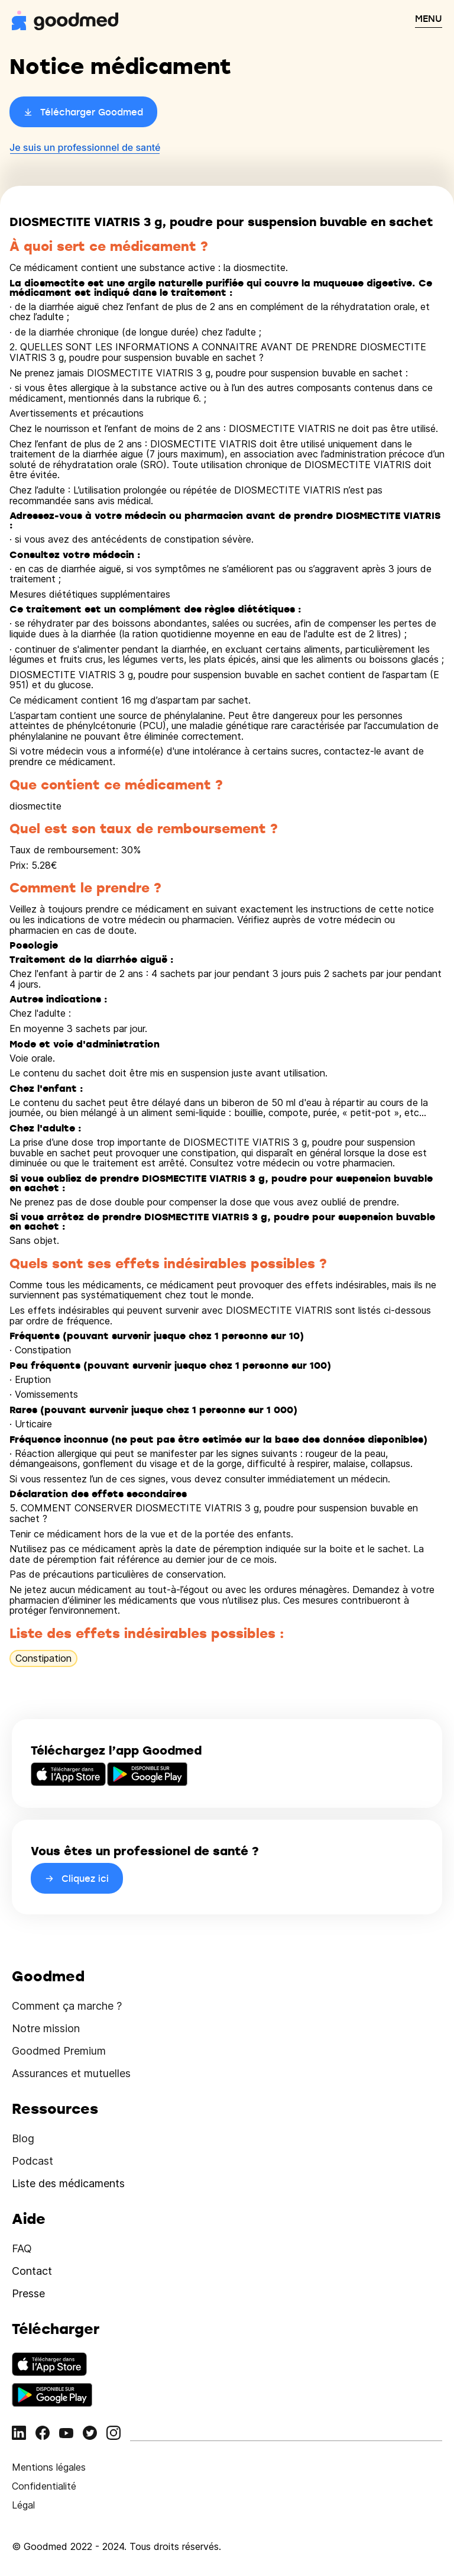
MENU (428, 18)
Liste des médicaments (68, 2183)
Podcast (32, 2161)
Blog (23, 2138)
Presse (28, 2293)
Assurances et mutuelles (71, 2073)
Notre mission (46, 2028)
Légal (23, 2505)
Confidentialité (44, 2486)
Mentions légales (49, 2467)
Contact (32, 2271)
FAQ (22, 2248)
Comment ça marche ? (67, 2006)
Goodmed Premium (59, 2051)
